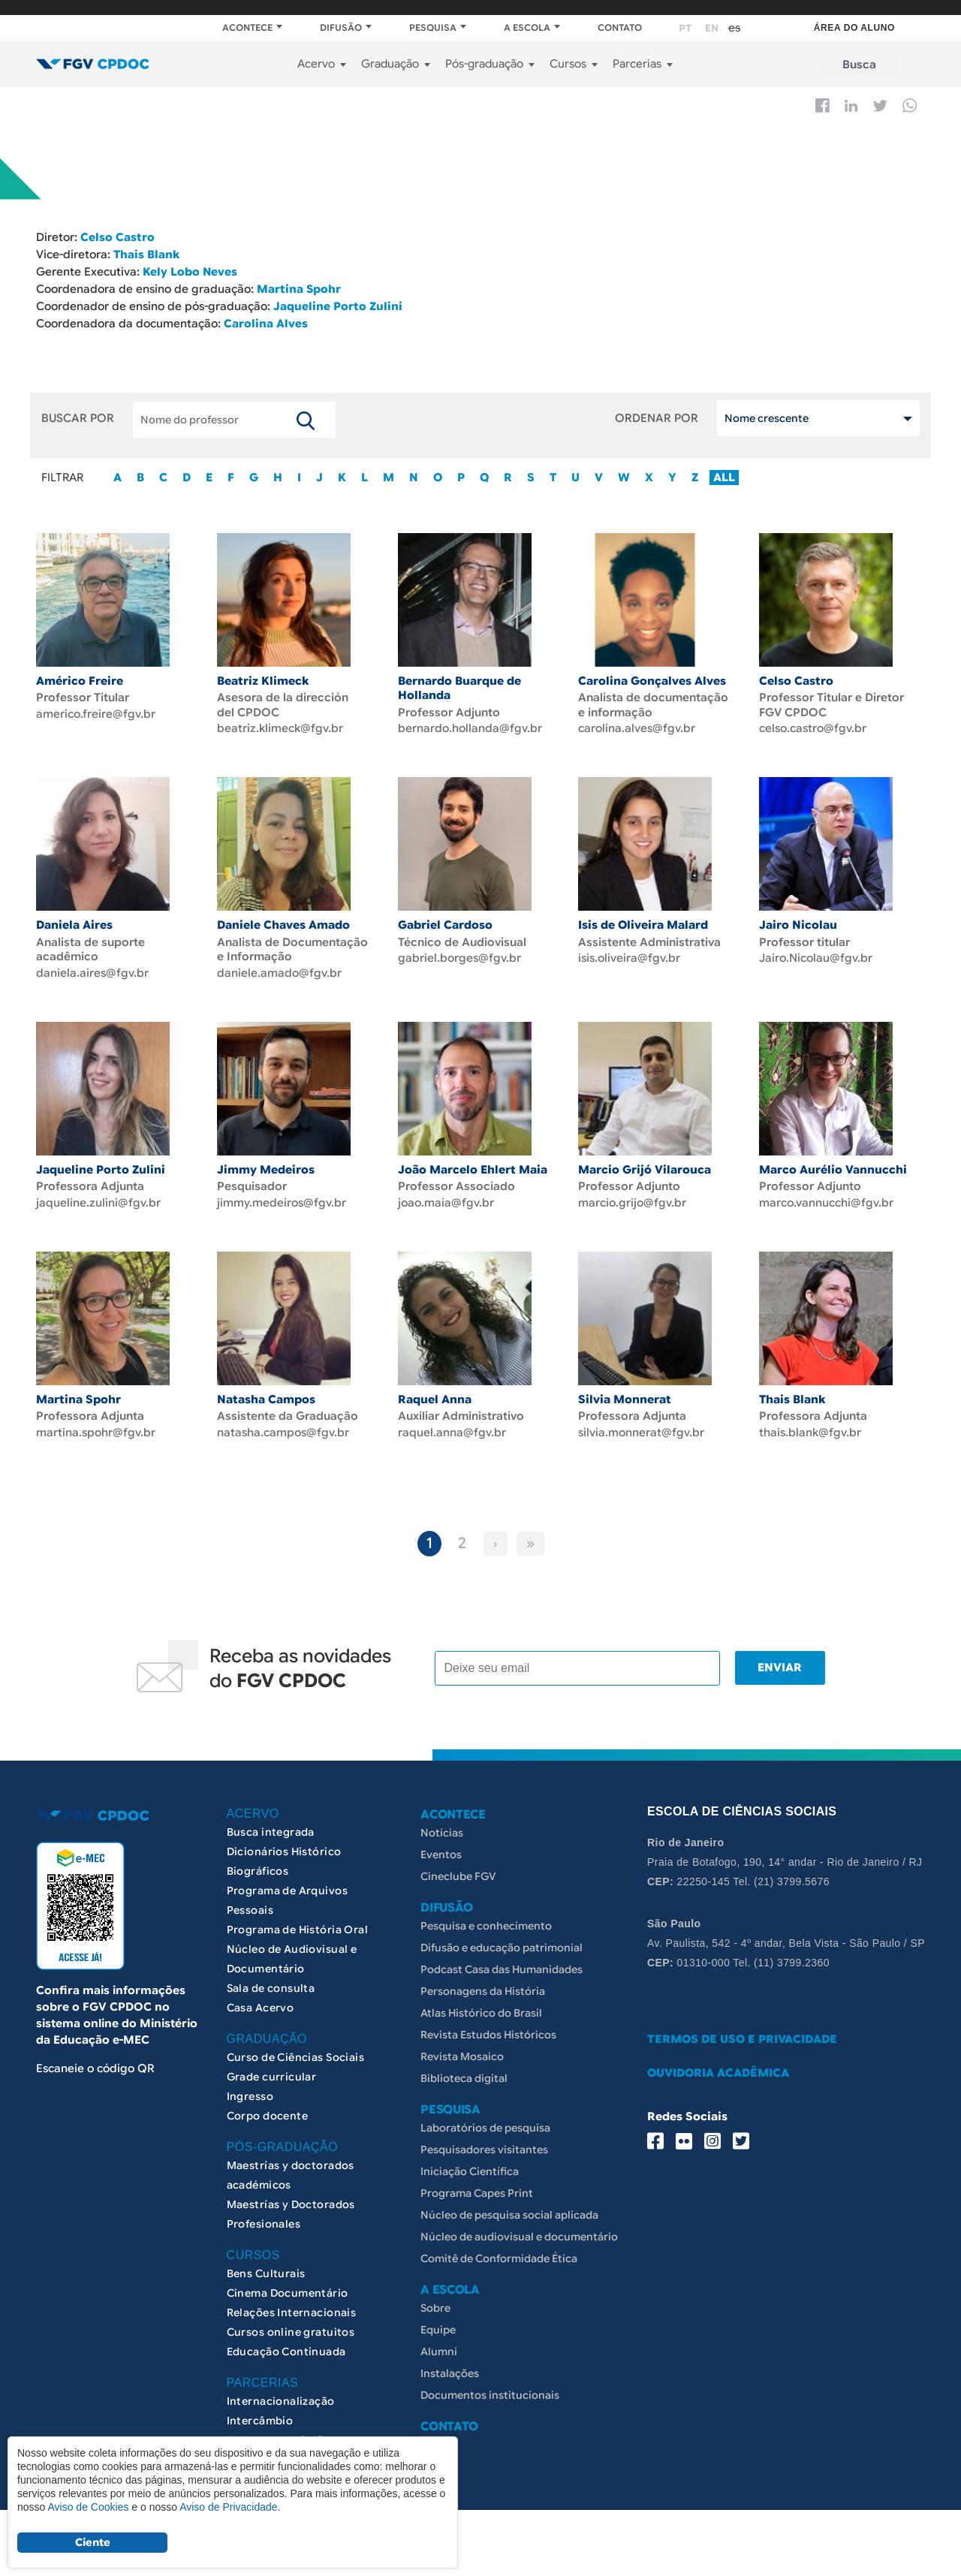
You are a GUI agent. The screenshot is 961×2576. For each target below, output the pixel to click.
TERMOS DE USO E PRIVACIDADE (742, 2104)
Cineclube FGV (458, 1941)
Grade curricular (272, 2142)
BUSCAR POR (77, 414)
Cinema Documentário (287, 2358)
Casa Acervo (260, 2073)
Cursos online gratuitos (291, 2397)
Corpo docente (267, 2181)
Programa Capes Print (476, 2258)
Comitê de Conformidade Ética (498, 2323)
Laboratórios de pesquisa (485, 2193)
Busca (859, 64)
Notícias (441, 1898)
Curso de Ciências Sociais (296, 2122)
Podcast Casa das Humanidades (501, 2034)
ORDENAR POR (656, 414)
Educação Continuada (286, 2417)
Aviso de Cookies (87, 2507)
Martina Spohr (299, 287)
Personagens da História (482, 2056)
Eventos (441, 1920)
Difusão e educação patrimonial (501, 2013)
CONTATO (620, 27)
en (711, 28)
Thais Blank (146, 254)
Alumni (438, 2417)
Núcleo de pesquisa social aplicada (509, 2280)
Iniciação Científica (469, 2236)
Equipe (438, 2395)
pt (685, 28)
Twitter (880, 106)
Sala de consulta (271, 2053)
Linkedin (851, 106)
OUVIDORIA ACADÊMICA (718, 2138)
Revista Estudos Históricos (488, 2100)
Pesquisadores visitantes (484, 2215)
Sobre (435, 2373)
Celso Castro (117, 237)
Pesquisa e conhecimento (486, 1991)
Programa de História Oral (298, 1995)
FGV (470, 7)
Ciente (92, 2542)
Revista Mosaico (462, 2122)
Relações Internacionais (292, 2378)
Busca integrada (271, 1897)
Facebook (822, 105)
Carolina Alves (266, 320)
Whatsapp (909, 105)
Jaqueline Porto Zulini (336, 303)
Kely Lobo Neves (190, 270)
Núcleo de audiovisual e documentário (519, 2302)
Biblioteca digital (464, 2143)
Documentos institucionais (489, 2460)
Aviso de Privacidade (228, 2507)
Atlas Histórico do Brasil (481, 2078)
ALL (724, 473)
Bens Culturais (266, 2339)
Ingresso (250, 2161)
